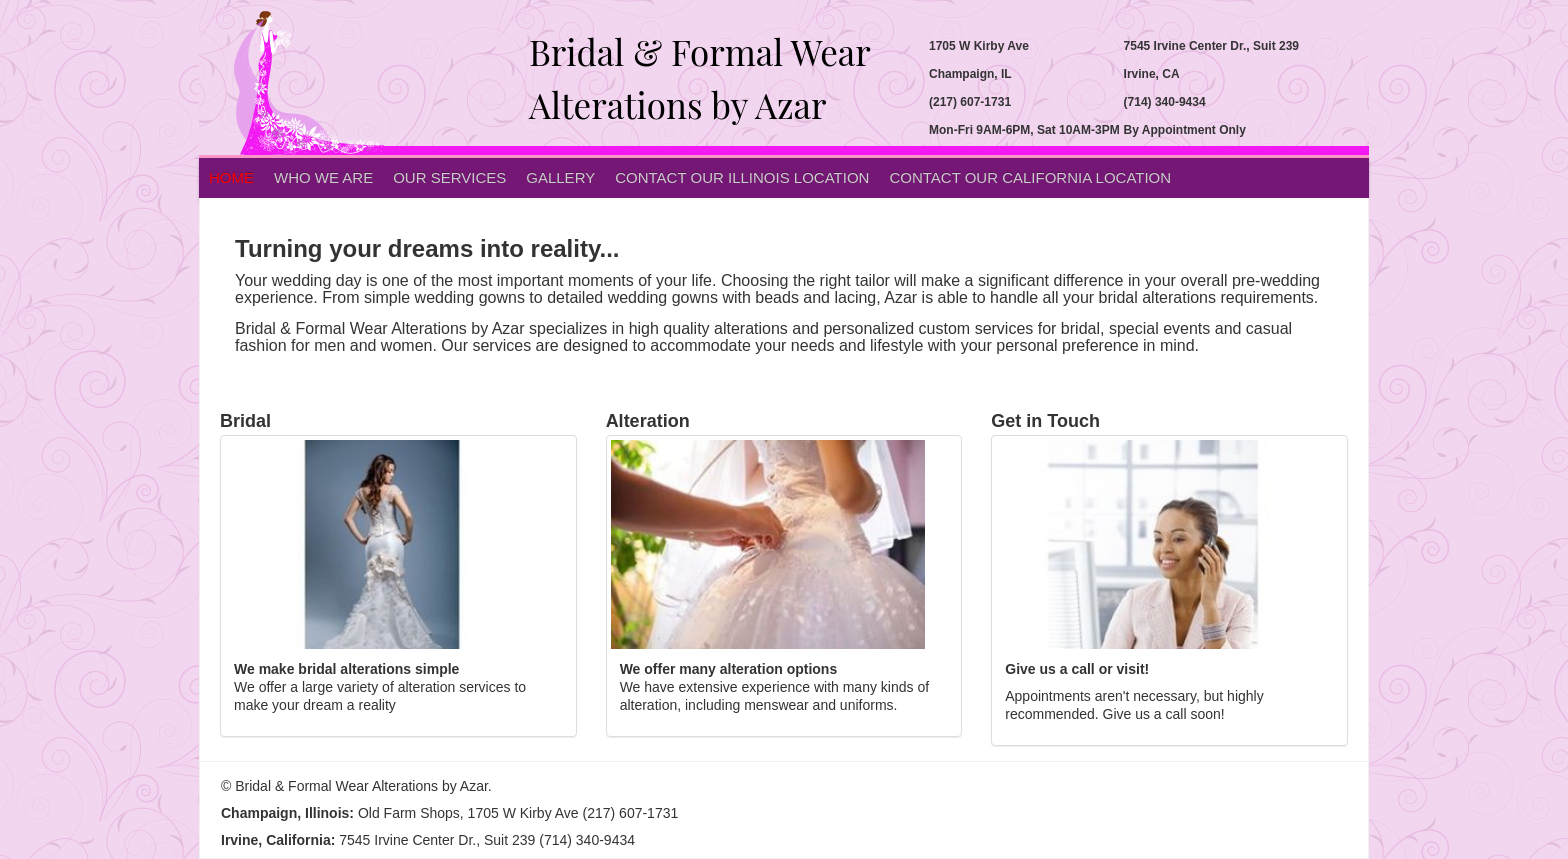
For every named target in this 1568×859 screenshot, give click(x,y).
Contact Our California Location (1030, 177)
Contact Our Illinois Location (742, 177)
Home (231, 177)
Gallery (560, 177)
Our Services (449, 177)
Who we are (323, 177)
